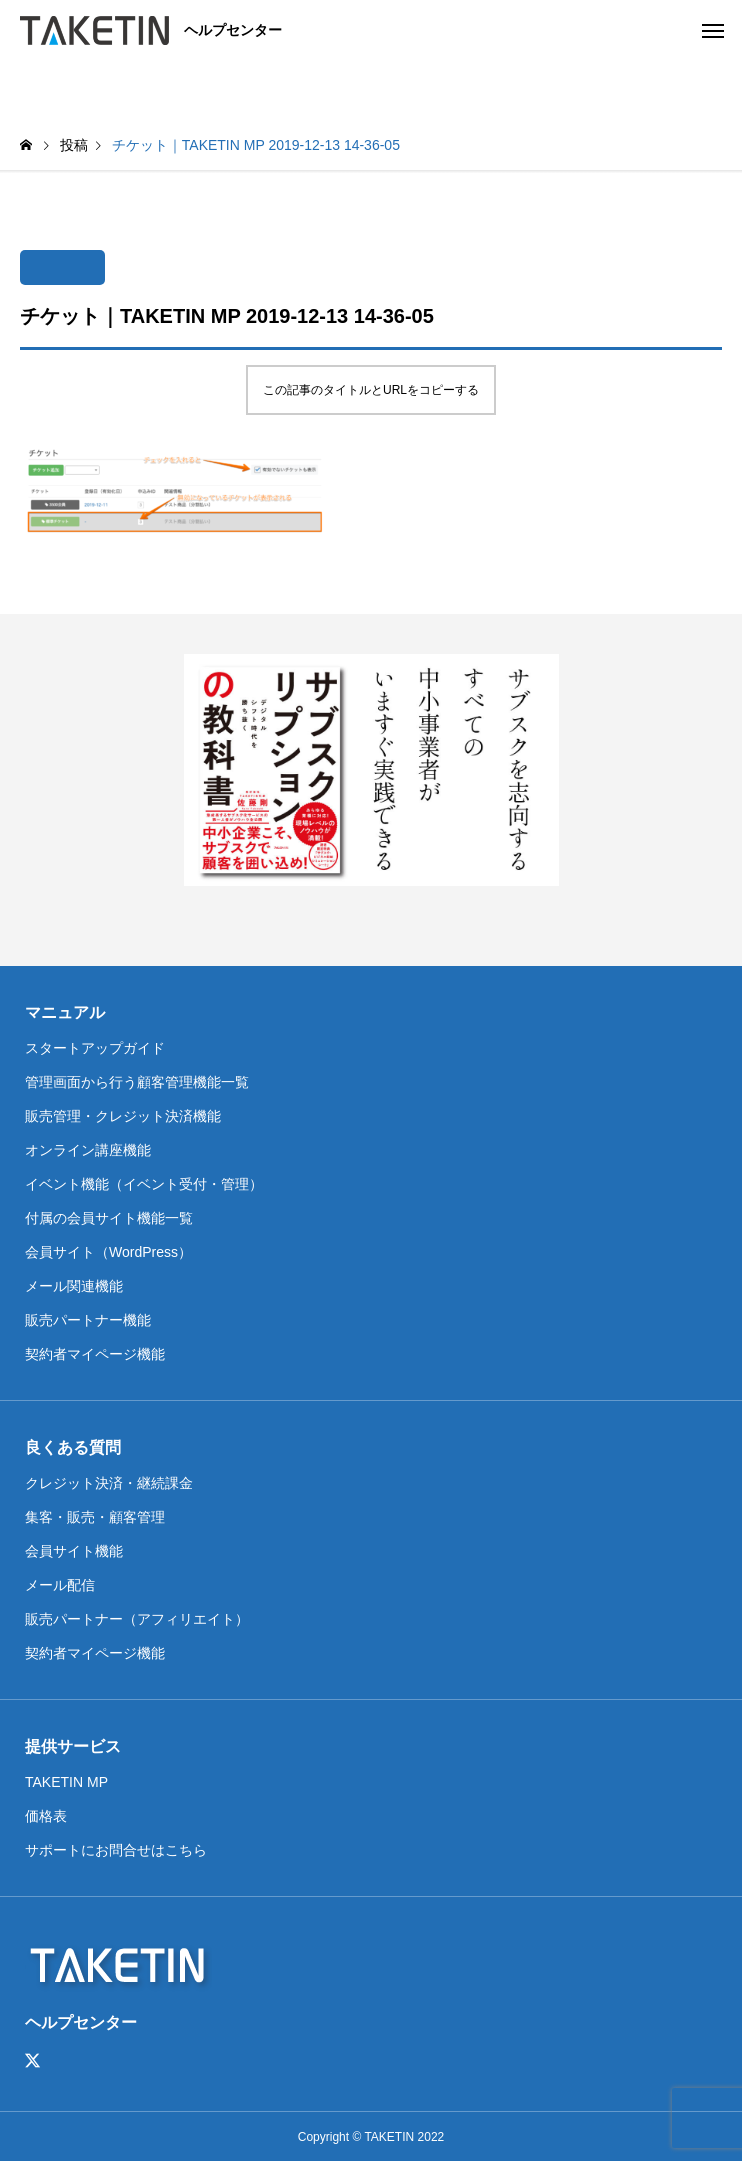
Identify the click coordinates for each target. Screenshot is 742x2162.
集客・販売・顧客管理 (95, 1517)
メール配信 (60, 1585)
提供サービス (73, 1746)
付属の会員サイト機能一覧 (109, 1218)
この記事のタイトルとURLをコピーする (371, 390)
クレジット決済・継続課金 (109, 1483)
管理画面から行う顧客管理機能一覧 (137, 1082)
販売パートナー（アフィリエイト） (137, 1619)
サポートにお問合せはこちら (116, 1850)
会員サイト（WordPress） (108, 1252)
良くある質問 (73, 1447)
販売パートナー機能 (88, 1320)
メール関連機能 (74, 1286)
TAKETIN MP (66, 1782)
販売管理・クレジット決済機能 (123, 1116)
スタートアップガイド (95, 1048)
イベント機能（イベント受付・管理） (144, 1184)
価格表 (46, 1816)
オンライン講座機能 (88, 1150)
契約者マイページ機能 (95, 1354)
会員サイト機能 (74, 1551)
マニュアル (65, 1012)
